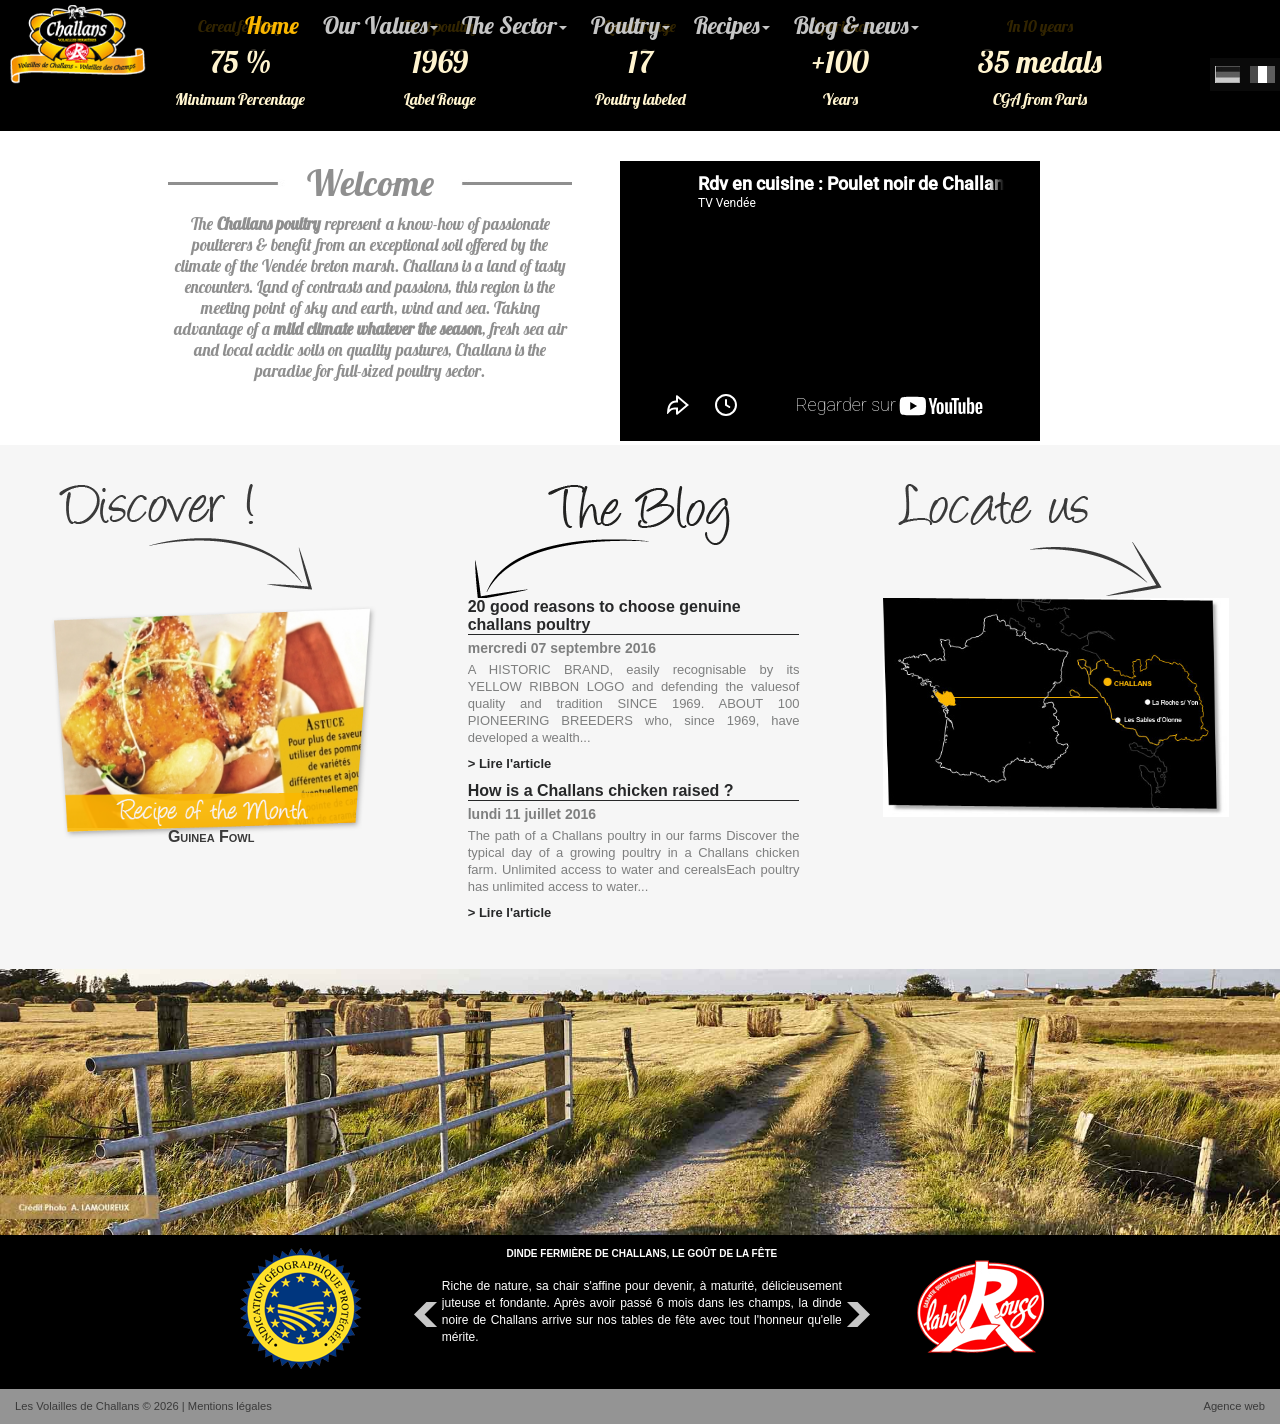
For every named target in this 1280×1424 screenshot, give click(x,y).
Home (272, 25)
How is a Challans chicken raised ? (601, 790)
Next (856, 1315)
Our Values (380, 25)
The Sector (514, 25)
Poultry (630, 25)
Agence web (1234, 1406)
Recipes (732, 25)
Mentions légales (230, 1406)
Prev (428, 1315)
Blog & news (856, 25)
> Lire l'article (510, 763)
